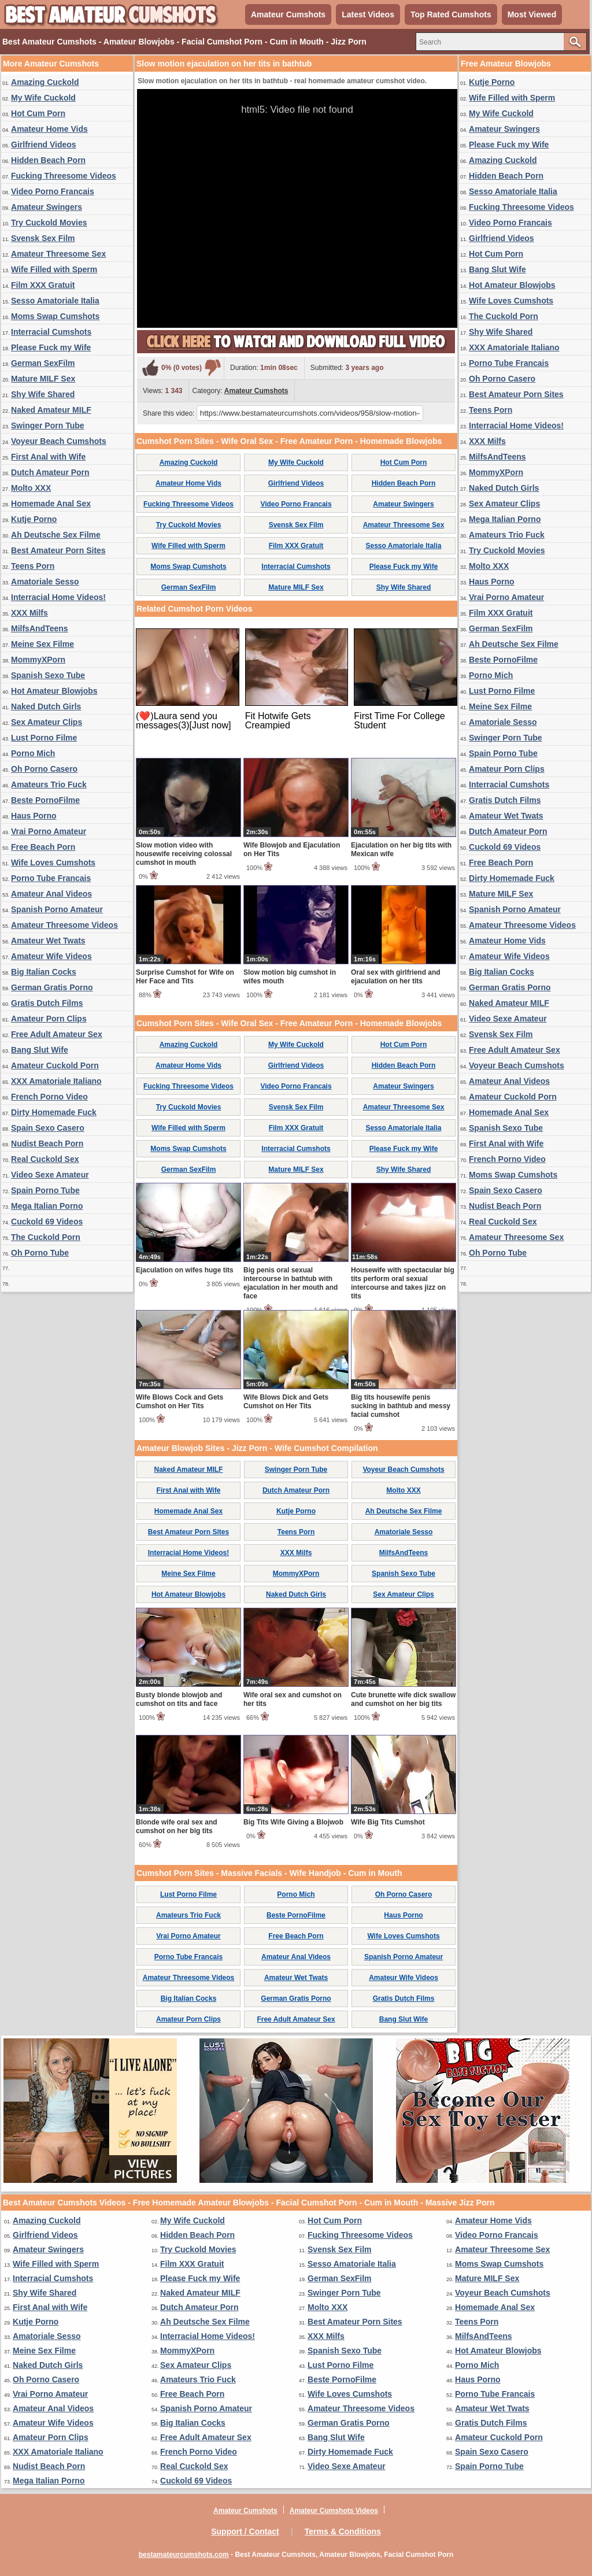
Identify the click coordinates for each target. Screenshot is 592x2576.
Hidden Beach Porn (48, 160)
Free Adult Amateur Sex (56, 1034)
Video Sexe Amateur (50, 1174)
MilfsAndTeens (39, 628)
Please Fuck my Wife (51, 347)
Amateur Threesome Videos (64, 925)
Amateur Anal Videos (51, 893)
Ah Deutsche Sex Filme (56, 534)
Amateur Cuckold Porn (55, 1065)
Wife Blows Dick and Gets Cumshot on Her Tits (285, 1401)
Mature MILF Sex (43, 378)
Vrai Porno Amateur (48, 831)
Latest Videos (368, 14)
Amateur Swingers (46, 207)
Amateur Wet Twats (48, 940)
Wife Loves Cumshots (53, 862)
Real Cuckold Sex (45, 1159)
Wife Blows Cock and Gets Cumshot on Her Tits (179, 1401)
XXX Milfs (29, 612)
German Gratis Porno (52, 987)
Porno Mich (33, 753)
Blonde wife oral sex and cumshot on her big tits (176, 1826)
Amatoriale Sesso (45, 581)
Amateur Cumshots (288, 14)
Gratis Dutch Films (47, 1003)
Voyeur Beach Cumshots (58, 441)
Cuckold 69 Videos (47, 1221)
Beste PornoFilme (45, 800)
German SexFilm (43, 363)
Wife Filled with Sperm (54, 269)
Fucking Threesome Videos (63, 175)
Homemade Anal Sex (51, 503)
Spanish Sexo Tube (48, 675)
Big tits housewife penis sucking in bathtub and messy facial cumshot (400, 1406)
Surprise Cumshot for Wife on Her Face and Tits (185, 976)
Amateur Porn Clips (49, 1018)
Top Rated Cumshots (450, 14)
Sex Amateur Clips (46, 722)
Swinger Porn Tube (47, 425)
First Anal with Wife (48, 456)
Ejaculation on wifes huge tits (185, 1270)
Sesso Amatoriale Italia (55, 300)
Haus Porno (34, 815)
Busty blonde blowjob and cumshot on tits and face (179, 1699)
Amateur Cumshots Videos (334, 2511)
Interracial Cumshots (51, 331)
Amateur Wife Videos (51, 956)
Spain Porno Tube (45, 1190)
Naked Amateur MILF (51, 409)
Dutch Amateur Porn (50, 472)
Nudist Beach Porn (47, 1143)
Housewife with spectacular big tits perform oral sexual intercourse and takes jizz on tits (402, 1283)
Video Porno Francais (52, 191)
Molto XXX (31, 488)
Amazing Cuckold (45, 82)
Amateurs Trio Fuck (49, 784)
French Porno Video (49, 1096)
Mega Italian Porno (47, 1206)
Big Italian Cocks (43, 971)
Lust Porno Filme (44, 737)
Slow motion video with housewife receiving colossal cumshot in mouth (184, 854)
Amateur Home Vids (49, 129)
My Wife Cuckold (43, 97)
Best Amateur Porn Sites (58, 550)
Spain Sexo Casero (47, 1127)
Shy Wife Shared (43, 394)
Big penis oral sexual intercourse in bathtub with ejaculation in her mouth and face (290, 1283)
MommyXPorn (38, 659)
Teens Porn (32, 566)
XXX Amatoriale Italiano (56, 1081)
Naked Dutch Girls (46, 706)
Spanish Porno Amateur (57, 909)
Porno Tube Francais (51, 878)
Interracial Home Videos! (58, 597)
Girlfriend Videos (43, 144)
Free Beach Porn (43, 847)
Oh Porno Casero (44, 768)
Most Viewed (532, 14)
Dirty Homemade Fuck (54, 1112)
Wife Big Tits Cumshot (388, 1822)
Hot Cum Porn (38, 113)
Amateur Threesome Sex (58, 253)
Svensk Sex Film (43, 238)
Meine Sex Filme (42, 644)
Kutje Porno (34, 519)
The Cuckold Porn (45, 1237)
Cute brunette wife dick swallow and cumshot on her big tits (403, 1699)
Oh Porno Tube (40, 1252)
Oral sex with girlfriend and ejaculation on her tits (396, 976)
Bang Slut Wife (39, 1049)
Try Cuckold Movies (49, 222)
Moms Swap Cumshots (55, 316)
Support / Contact (245, 2531)
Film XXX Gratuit (43, 285)
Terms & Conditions (343, 2531)
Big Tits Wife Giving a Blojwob (293, 1822)
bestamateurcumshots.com (184, 2555)
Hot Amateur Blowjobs (54, 690)
